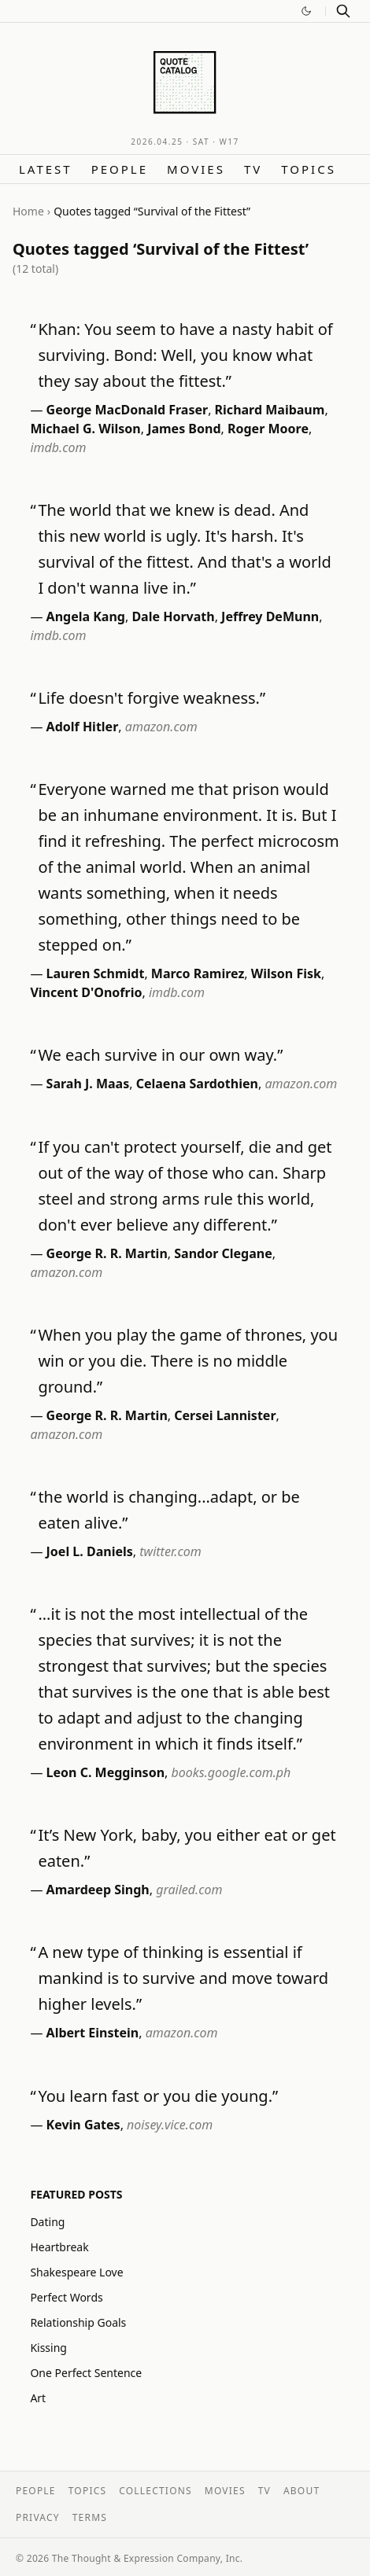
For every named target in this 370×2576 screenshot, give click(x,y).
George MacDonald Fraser (127, 409)
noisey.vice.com (170, 2124)
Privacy (38, 2517)
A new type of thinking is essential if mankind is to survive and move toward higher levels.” (183, 1978)
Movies (196, 169)
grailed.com (189, 1889)
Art (38, 2397)
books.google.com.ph (231, 1772)
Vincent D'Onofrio (86, 992)
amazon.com (161, 726)
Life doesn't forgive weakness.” (151, 697)
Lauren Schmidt (95, 973)
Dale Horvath (172, 616)
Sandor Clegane (223, 1253)
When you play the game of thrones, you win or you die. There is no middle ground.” (188, 1360)
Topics (308, 169)
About (301, 2490)
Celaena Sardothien (197, 1083)
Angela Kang (85, 616)
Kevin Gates (83, 2124)
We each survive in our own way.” (160, 1054)
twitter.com (170, 1551)
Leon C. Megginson (105, 1772)
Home (28, 211)
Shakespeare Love (76, 2272)
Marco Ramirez (198, 973)
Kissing (48, 2347)
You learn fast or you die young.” (158, 2096)
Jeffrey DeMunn (270, 616)
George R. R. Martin (107, 1253)
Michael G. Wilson (85, 428)
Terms (89, 2517)
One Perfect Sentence (86, 2372)
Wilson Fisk (286, 973)
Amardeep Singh (98, 1889)
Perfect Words (66, 2297)
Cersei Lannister (225, 1415)
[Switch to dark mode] (306, 11)
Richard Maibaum (270, 409)
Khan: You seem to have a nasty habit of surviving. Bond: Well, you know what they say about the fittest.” (185, 355)
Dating (47, 2221)
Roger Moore (268, 428)
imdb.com (58, 447)
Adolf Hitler (82, 726)
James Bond (183, 428)
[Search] (343, 11)
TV (253, 169)
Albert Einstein (92, 2032)
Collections (155, 2490)
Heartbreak (59, 2246)
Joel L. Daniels (89, 1551)
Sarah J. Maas (88, 1083)
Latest (45, 169)
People (119, 169)
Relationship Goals (78, 2322)
